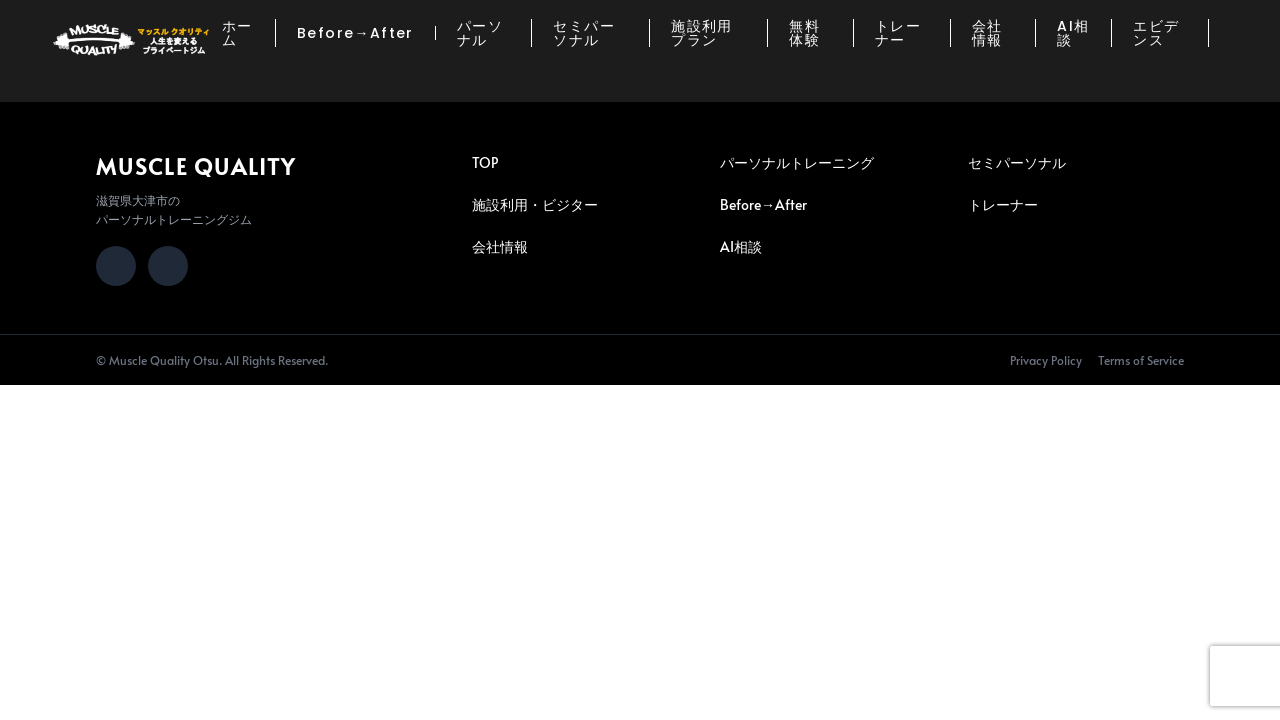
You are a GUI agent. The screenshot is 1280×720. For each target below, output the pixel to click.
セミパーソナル (584, 33)
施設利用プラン (702, 33)
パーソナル (480, 33)
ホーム (237, 33)
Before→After (355, 33)
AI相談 (1073, 33)
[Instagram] (116, 266)
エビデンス (1156, 33)
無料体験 (804, 33)
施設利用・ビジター (535, 204)
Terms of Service (1141, 360)
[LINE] (168, 266)
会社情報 (987, 33)
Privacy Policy (1046, 360)
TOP (485, 162)
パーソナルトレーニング (797, 162)
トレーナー (898, 33)
